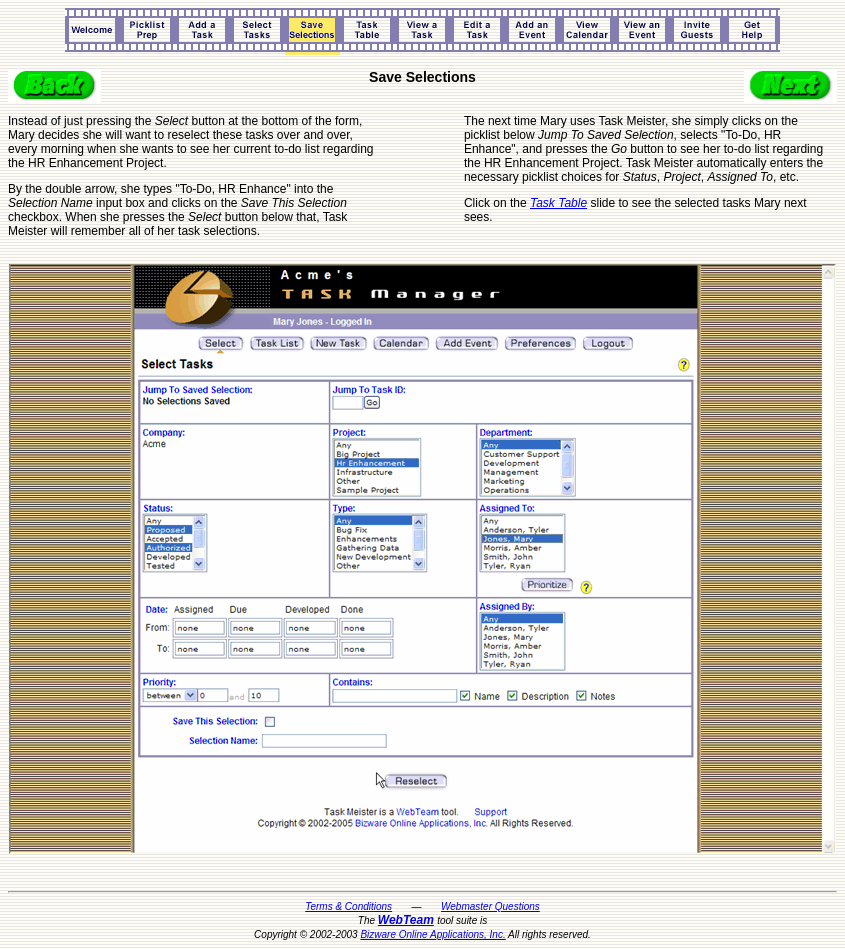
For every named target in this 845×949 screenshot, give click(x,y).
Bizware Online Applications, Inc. (432, 934)
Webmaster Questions (490, 906)
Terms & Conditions (348, 906)
